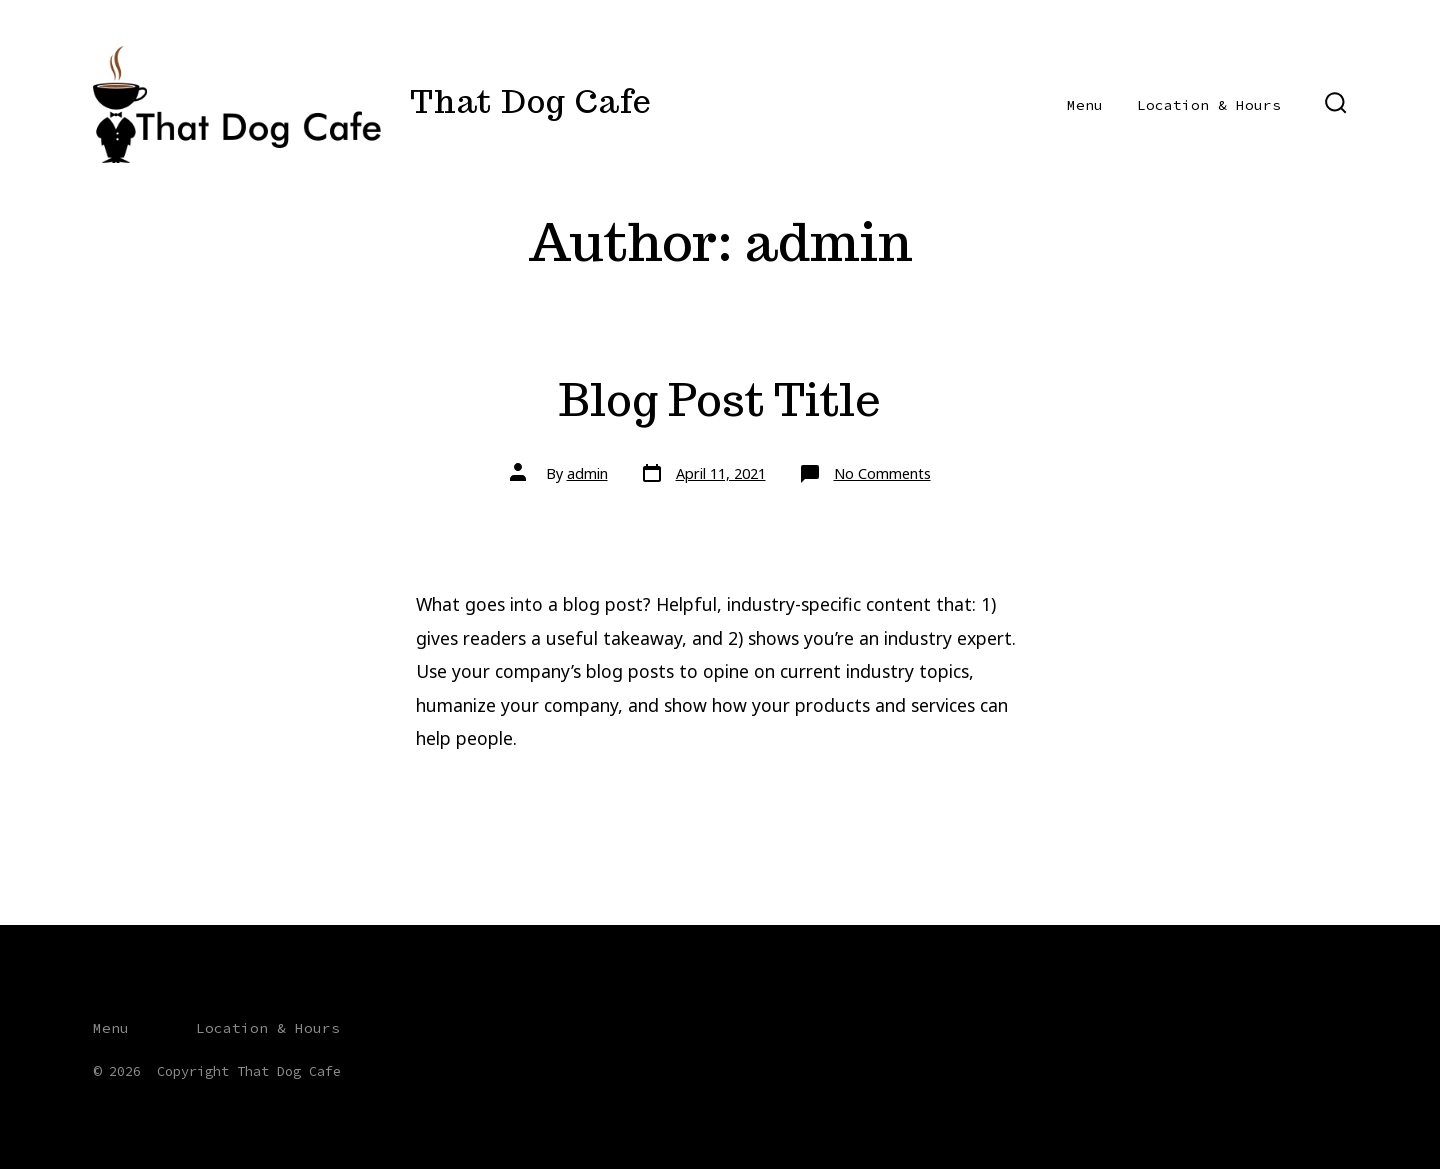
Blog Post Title (720, 399)
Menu (1085, 105)
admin (587, 473)
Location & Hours (1209, 105)
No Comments (882, 473)
